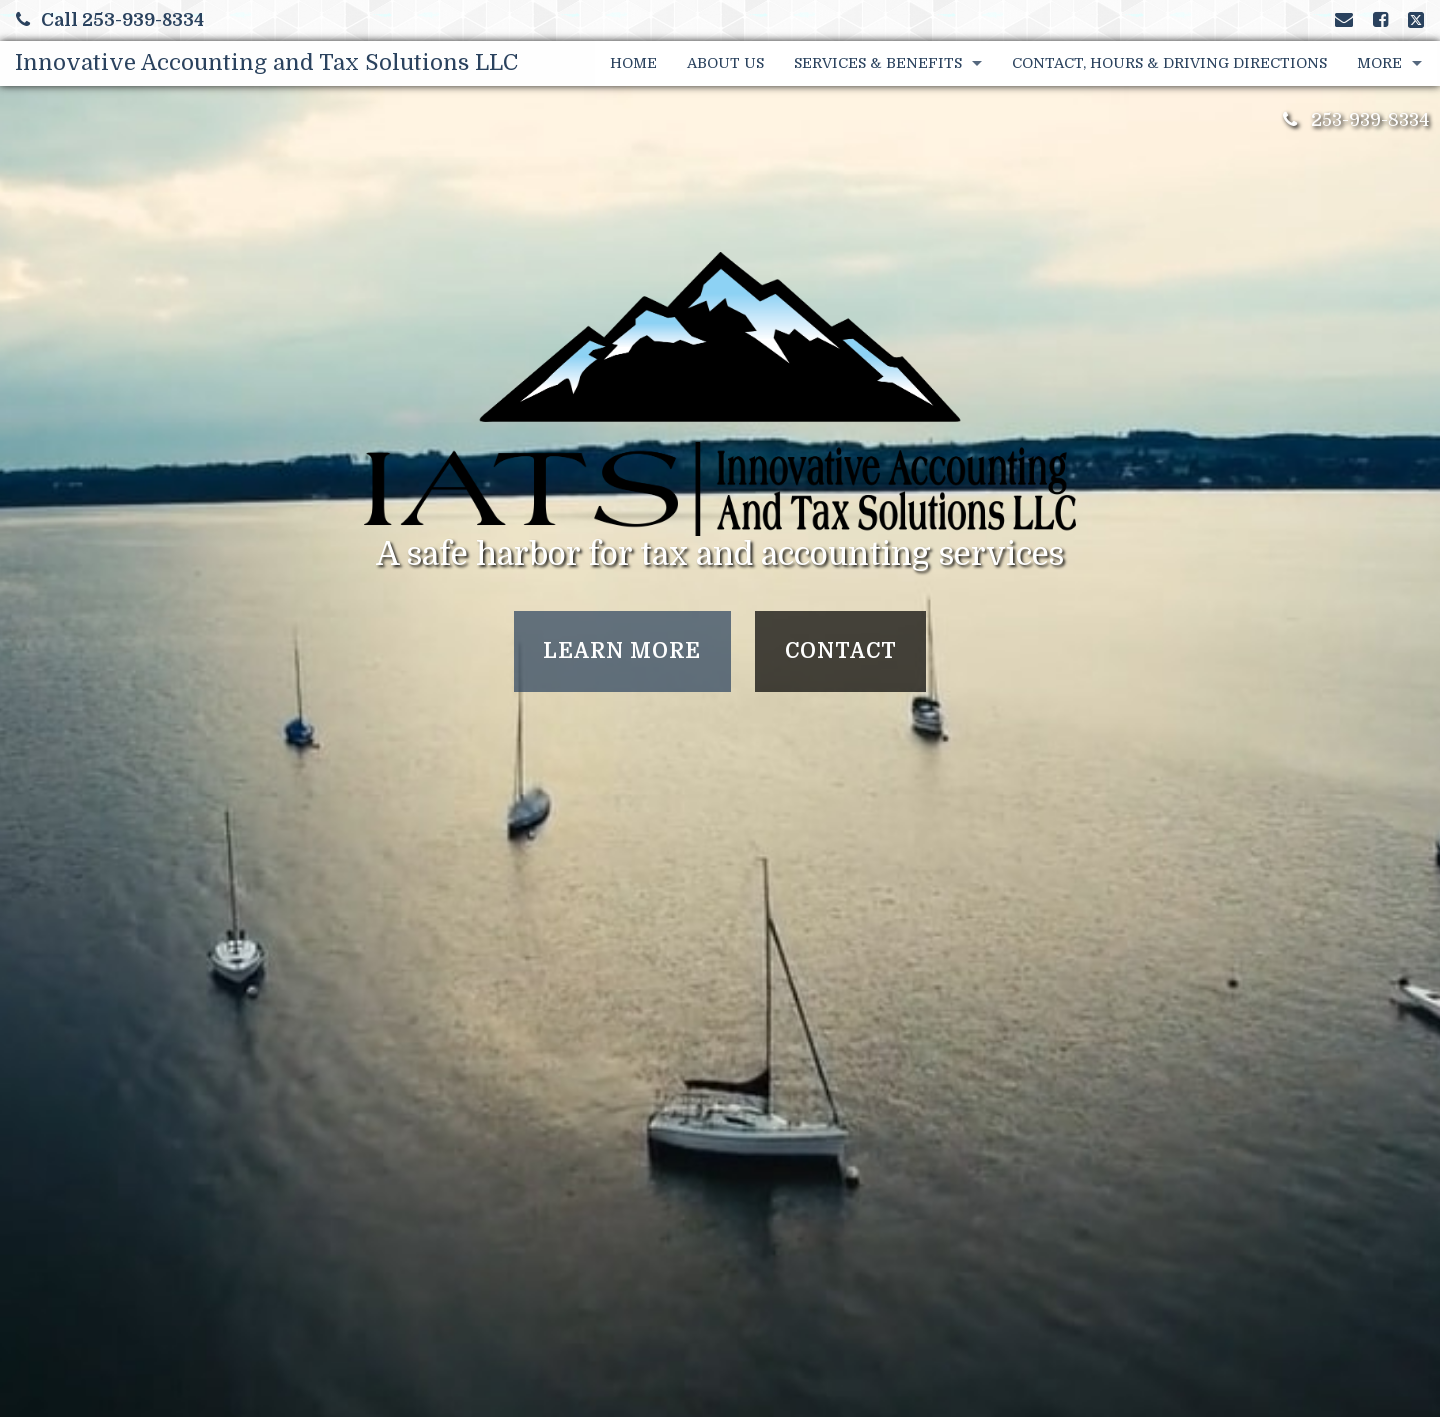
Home (633, 63)
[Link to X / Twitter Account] (1416, 20)
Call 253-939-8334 (110, 20)
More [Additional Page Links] (1379, 63)
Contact (841, 651)
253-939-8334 (1370, 120)
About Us (725, 63)
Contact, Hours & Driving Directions (1169, 63)
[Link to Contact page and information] (1344, 20)
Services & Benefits (878, 63)
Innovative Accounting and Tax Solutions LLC (266, 62)
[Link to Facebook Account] (1380, 20)
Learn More (622, 651)
